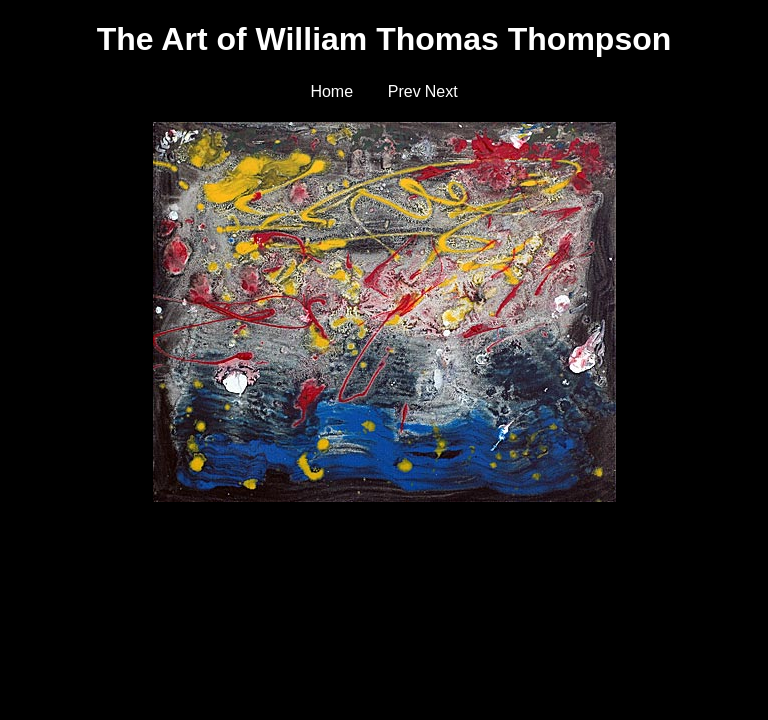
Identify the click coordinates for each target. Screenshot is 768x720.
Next (441, 91)
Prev (404, 91)
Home (331, 91)
